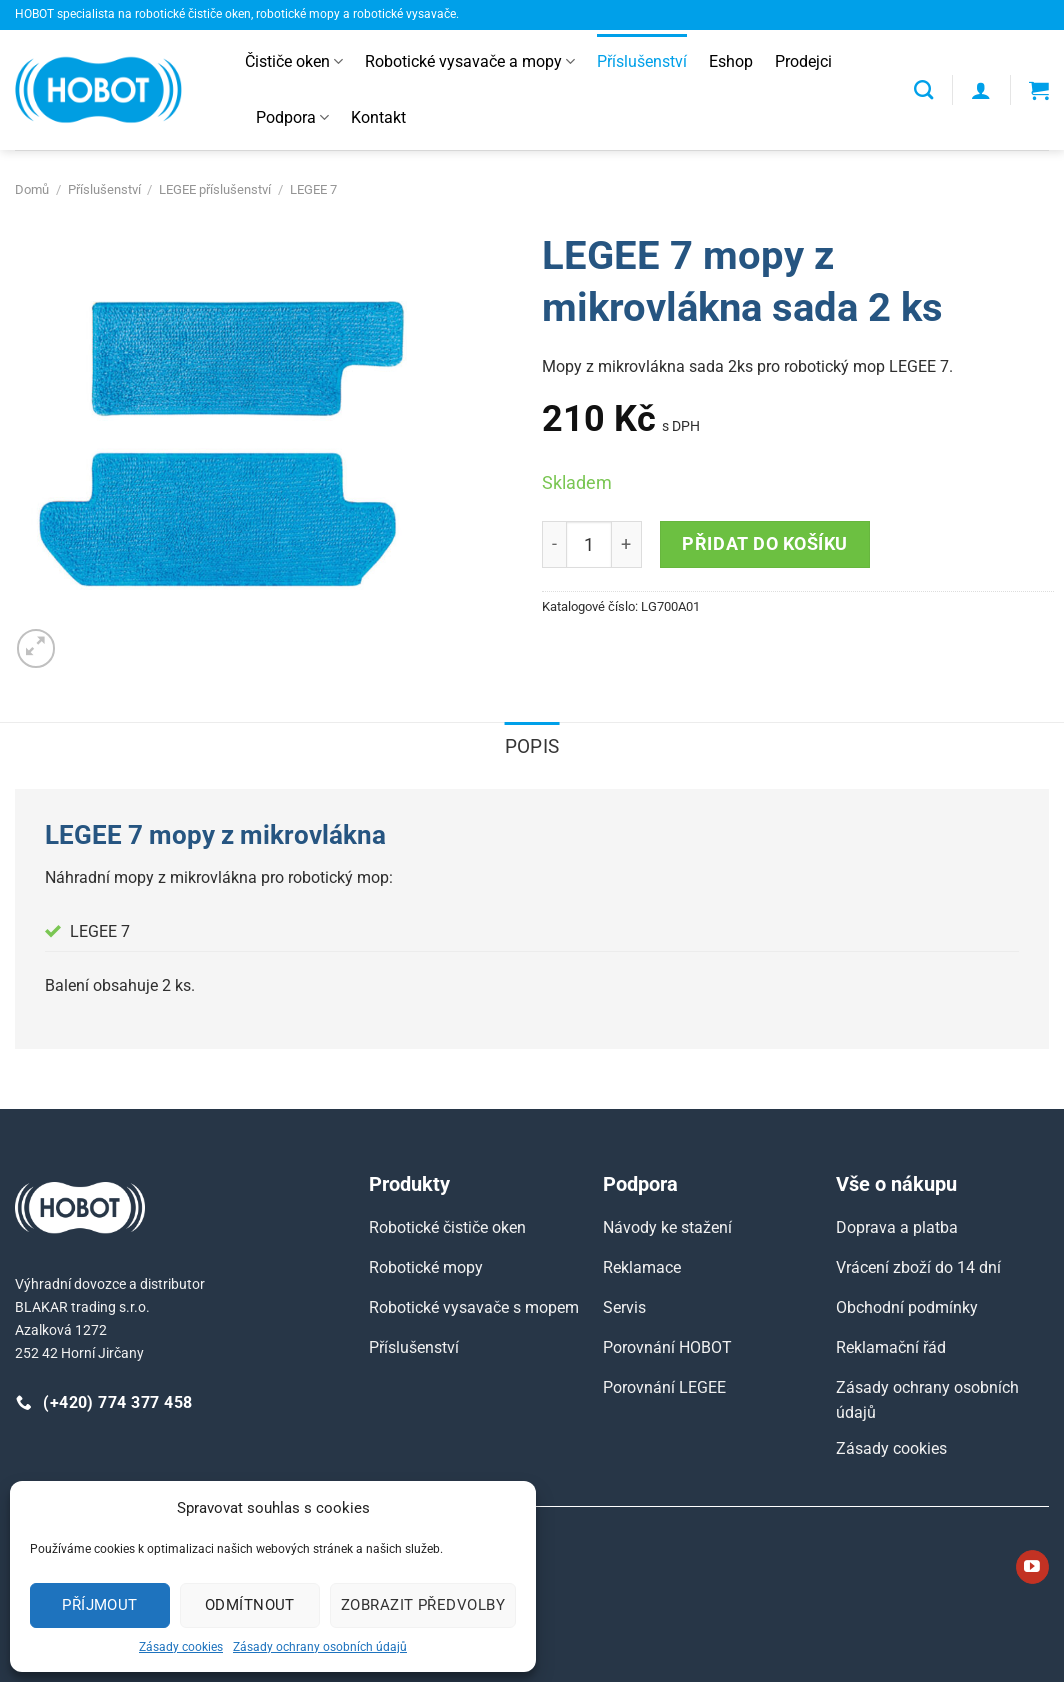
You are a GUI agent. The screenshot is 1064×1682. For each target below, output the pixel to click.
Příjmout (100, 1605)
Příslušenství (642, 61)
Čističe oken (294, 62)
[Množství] (589, 544)
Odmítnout (250, 1605)
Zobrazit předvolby (423, 1605)
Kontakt (378, 117)
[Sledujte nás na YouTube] (1032, 1567)
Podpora (292, 118)
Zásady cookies (181, 1647)
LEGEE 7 (313, 189)
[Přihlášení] (981, 90)
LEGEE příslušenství (215, 189)
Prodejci (803, 61)
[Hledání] (923, 89)
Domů (32, 189)
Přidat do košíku (765, 543)
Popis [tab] (532, 746)
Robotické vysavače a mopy (470, 62)
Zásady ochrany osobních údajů (320, 1647)
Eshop (731, 61)
